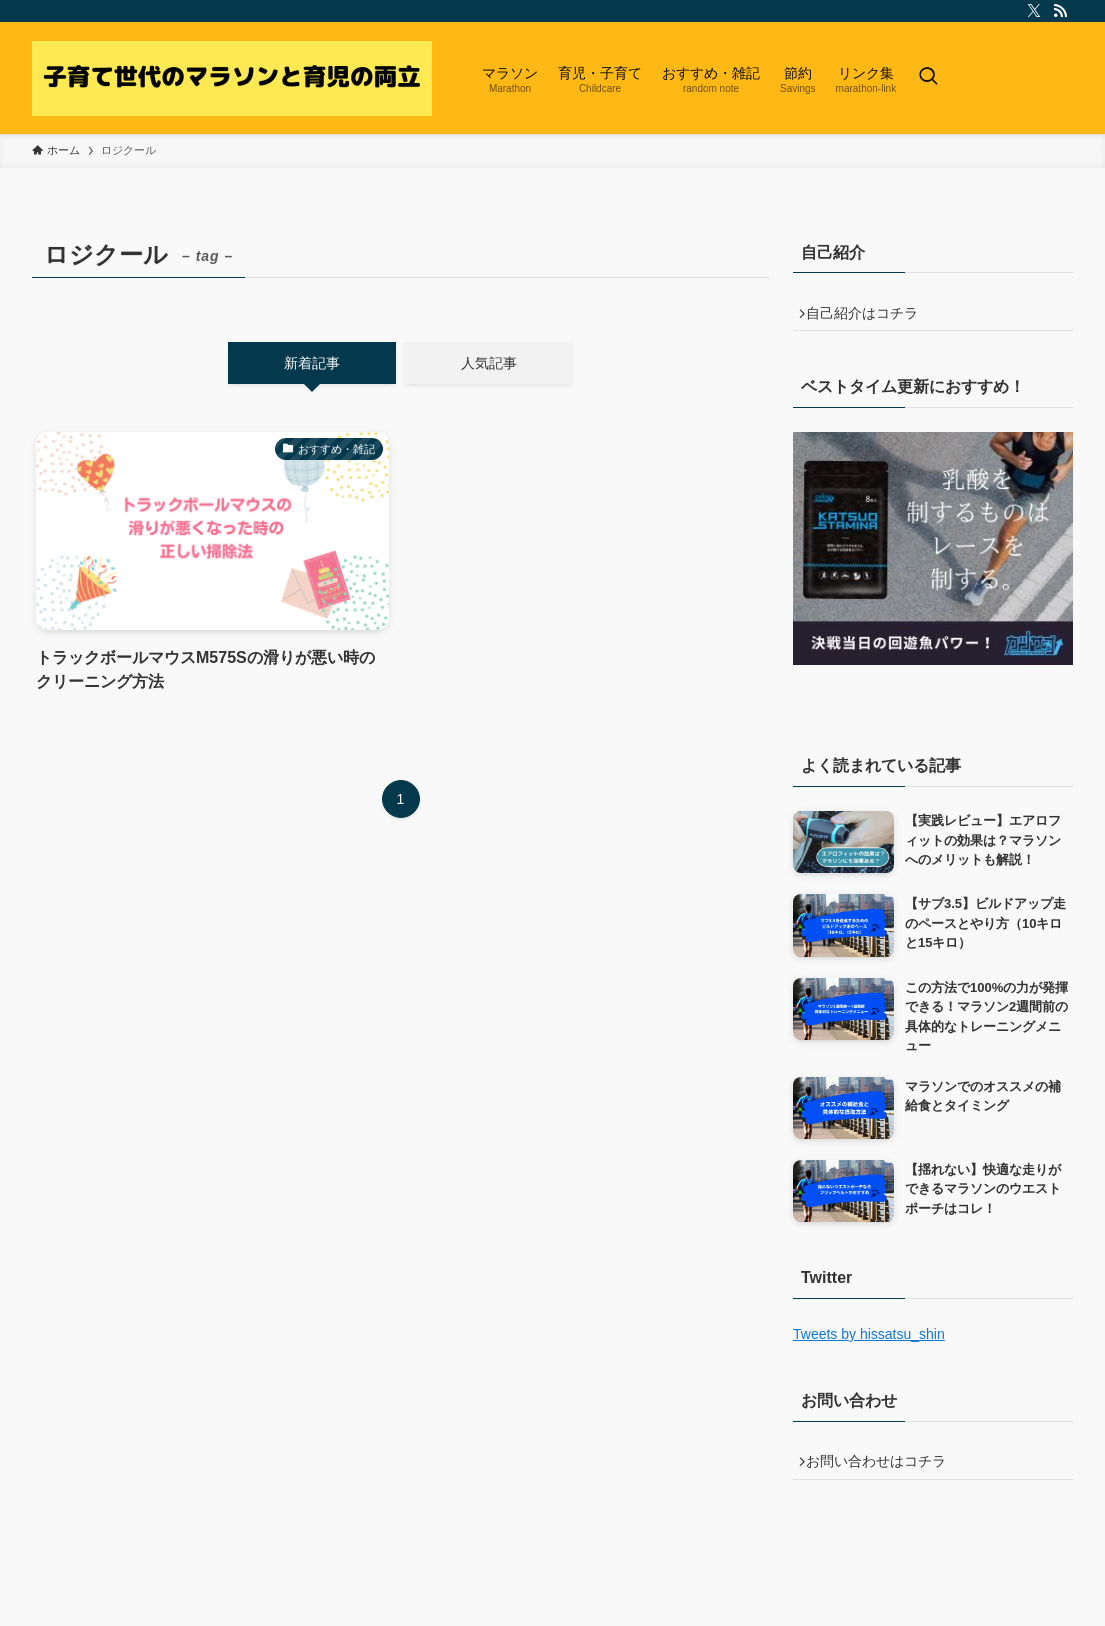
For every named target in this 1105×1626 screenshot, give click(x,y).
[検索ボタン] (928, 78)
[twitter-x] (1034, 11)
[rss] (1060, 11)
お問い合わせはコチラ (884, 1473)
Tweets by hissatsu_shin (869, 1341)
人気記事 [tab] (489, 363)
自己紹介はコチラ (870, 317)
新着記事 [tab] (312, 363)
